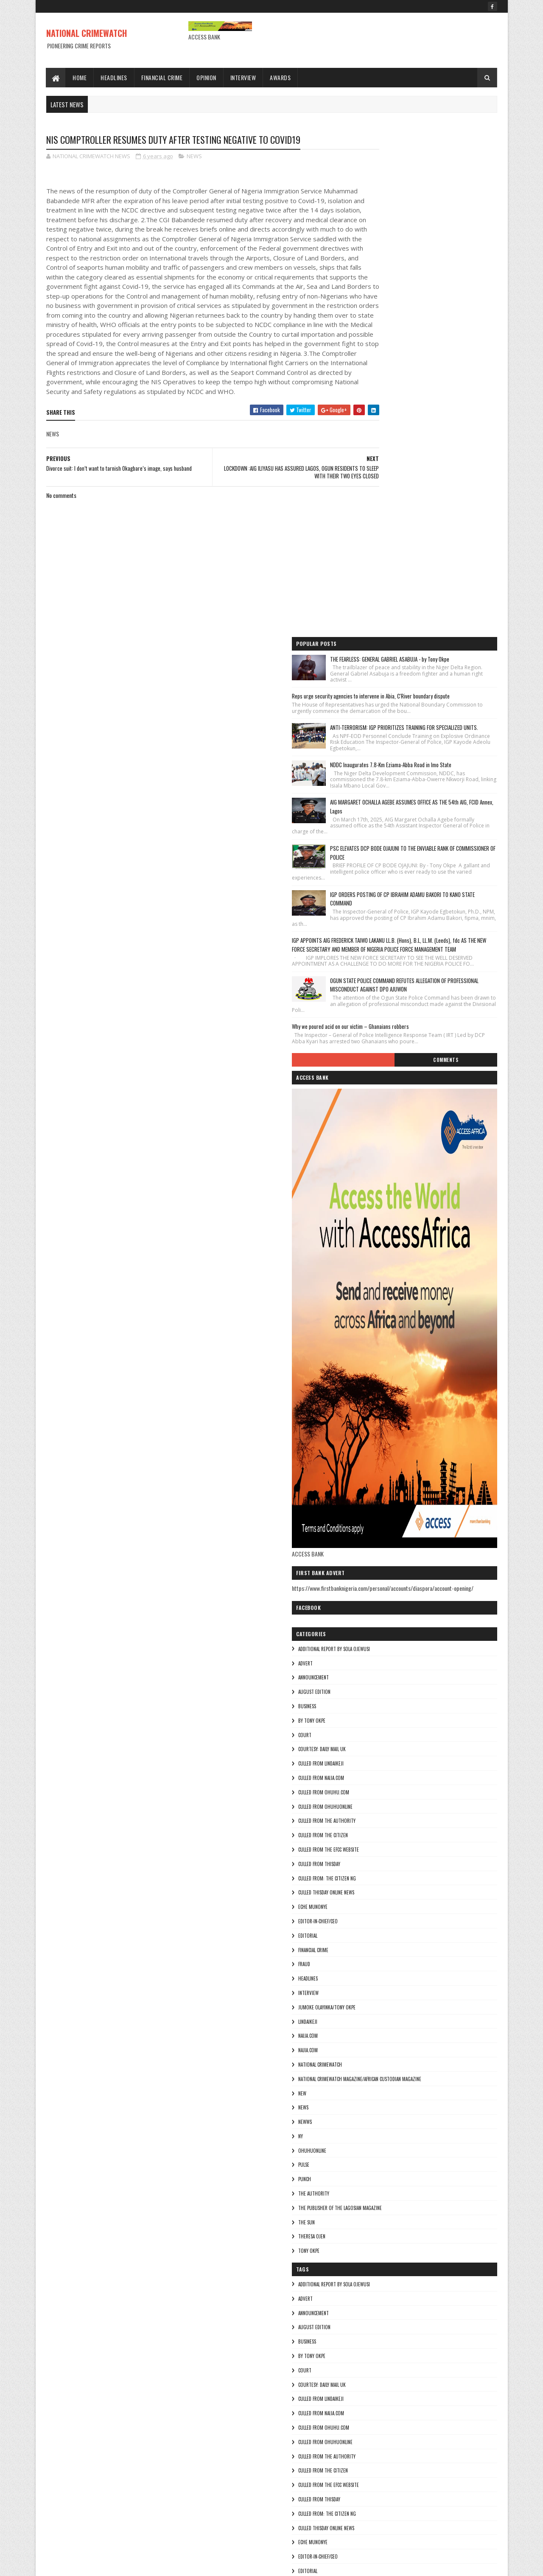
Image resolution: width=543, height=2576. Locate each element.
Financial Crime (162, 77)
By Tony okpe (381, 1331)
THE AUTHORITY (383, 1804)
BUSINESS (377, 1317)
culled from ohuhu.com (393, 1403)
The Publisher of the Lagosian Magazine (410, 1819)
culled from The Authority (396, 1432)
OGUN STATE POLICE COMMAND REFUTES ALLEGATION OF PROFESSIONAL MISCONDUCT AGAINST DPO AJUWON (446, 577)
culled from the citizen (393, 1446)
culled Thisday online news (396, 1503)
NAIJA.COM (378, 1647)
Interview (243, 77)
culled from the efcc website (398, 1460)
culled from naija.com (391, 1389)
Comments (463, 662)
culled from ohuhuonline (395, 1417)
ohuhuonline (382, 1761)
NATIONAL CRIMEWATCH (86, 33)
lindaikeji (377, 1632)
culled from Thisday (389, 1475)
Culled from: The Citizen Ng (397, 1489)
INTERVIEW (378, 1604)
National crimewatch (390, 1675)
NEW (372, 1704)
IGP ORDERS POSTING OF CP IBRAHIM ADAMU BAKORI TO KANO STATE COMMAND (447, 466)
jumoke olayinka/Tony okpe (396, 1618)
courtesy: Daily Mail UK (392, 1360)
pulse (373, 1776)
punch (374, 1790)
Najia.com (378, 1661)
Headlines (114, 77)
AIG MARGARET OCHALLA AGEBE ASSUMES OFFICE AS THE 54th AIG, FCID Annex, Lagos (445, 361)
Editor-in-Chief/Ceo (388, 1532)
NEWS (194, 157)
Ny (370, 1747)
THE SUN (376, 1833)
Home (80, 77)
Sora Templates (87, 2564)
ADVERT (375, 1274)
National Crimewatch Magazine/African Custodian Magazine (429, 1690)
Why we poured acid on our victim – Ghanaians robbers (420, 623)
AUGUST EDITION (384, 1303)
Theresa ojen (381, 1847)
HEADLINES (378, 1590)
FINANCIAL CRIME (383, 1561)
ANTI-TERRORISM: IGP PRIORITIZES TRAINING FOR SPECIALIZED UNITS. (447, 256)
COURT (374, 1346)
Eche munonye (382, 1518)
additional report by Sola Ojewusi (404, 1260)
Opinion (207, 77)
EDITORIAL (377, 1546)
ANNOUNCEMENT (383, 1288)
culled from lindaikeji (391, 1375)
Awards (280, 77)
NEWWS (375, 1732)
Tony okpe (378, 1862)
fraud (374, 1575)
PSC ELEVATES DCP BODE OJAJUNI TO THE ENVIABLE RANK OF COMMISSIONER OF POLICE (447, 413)
